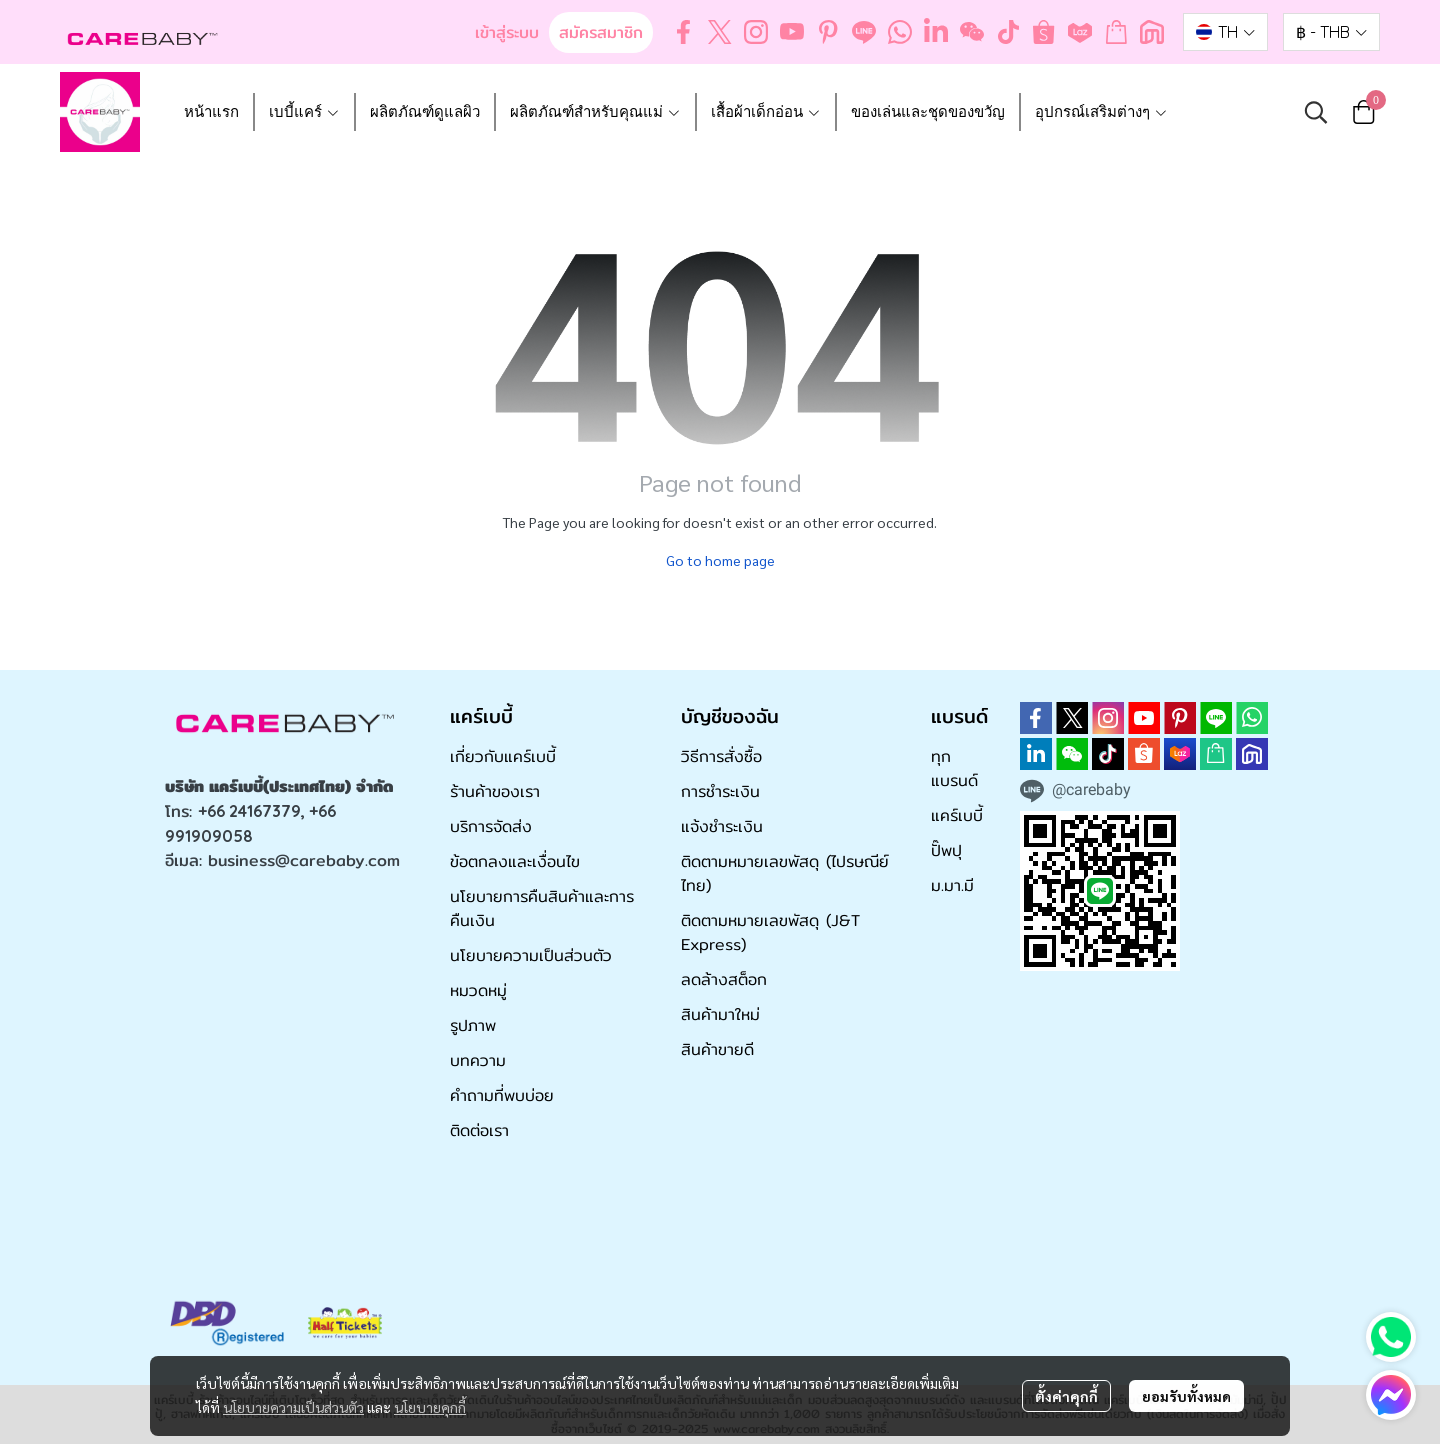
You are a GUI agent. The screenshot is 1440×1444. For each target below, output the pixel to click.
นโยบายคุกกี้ (430, 1407)
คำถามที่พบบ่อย (502, 1095)
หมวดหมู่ (478, 990)
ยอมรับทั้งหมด (1186, 1396)
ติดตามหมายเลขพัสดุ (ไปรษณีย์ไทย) (785, 873)
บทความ (478, 1060)
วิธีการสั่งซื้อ (721, 756)
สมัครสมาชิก (601, 32)
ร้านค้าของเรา (495, 791)
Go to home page (720, 560)
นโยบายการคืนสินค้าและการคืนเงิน (542, 908)
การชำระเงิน (720, 791)
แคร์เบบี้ (957, 815)
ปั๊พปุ (946, 850)
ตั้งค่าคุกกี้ (1066, 1396)
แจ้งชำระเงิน (722, 826)
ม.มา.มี (952, 885)
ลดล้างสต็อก (724, 979)
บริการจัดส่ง (491, 826)
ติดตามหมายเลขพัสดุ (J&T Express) (770, 932)
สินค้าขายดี (717, 1049)
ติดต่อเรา (479, 1130)
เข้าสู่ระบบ (507, 32)
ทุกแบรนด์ (954, 768)
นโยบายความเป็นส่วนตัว (293, 1407)
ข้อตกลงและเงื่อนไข (515, 861)
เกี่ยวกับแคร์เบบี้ (503, 756)
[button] (1225, 32)
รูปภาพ (473, 1025)
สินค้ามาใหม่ (720, 1014)
